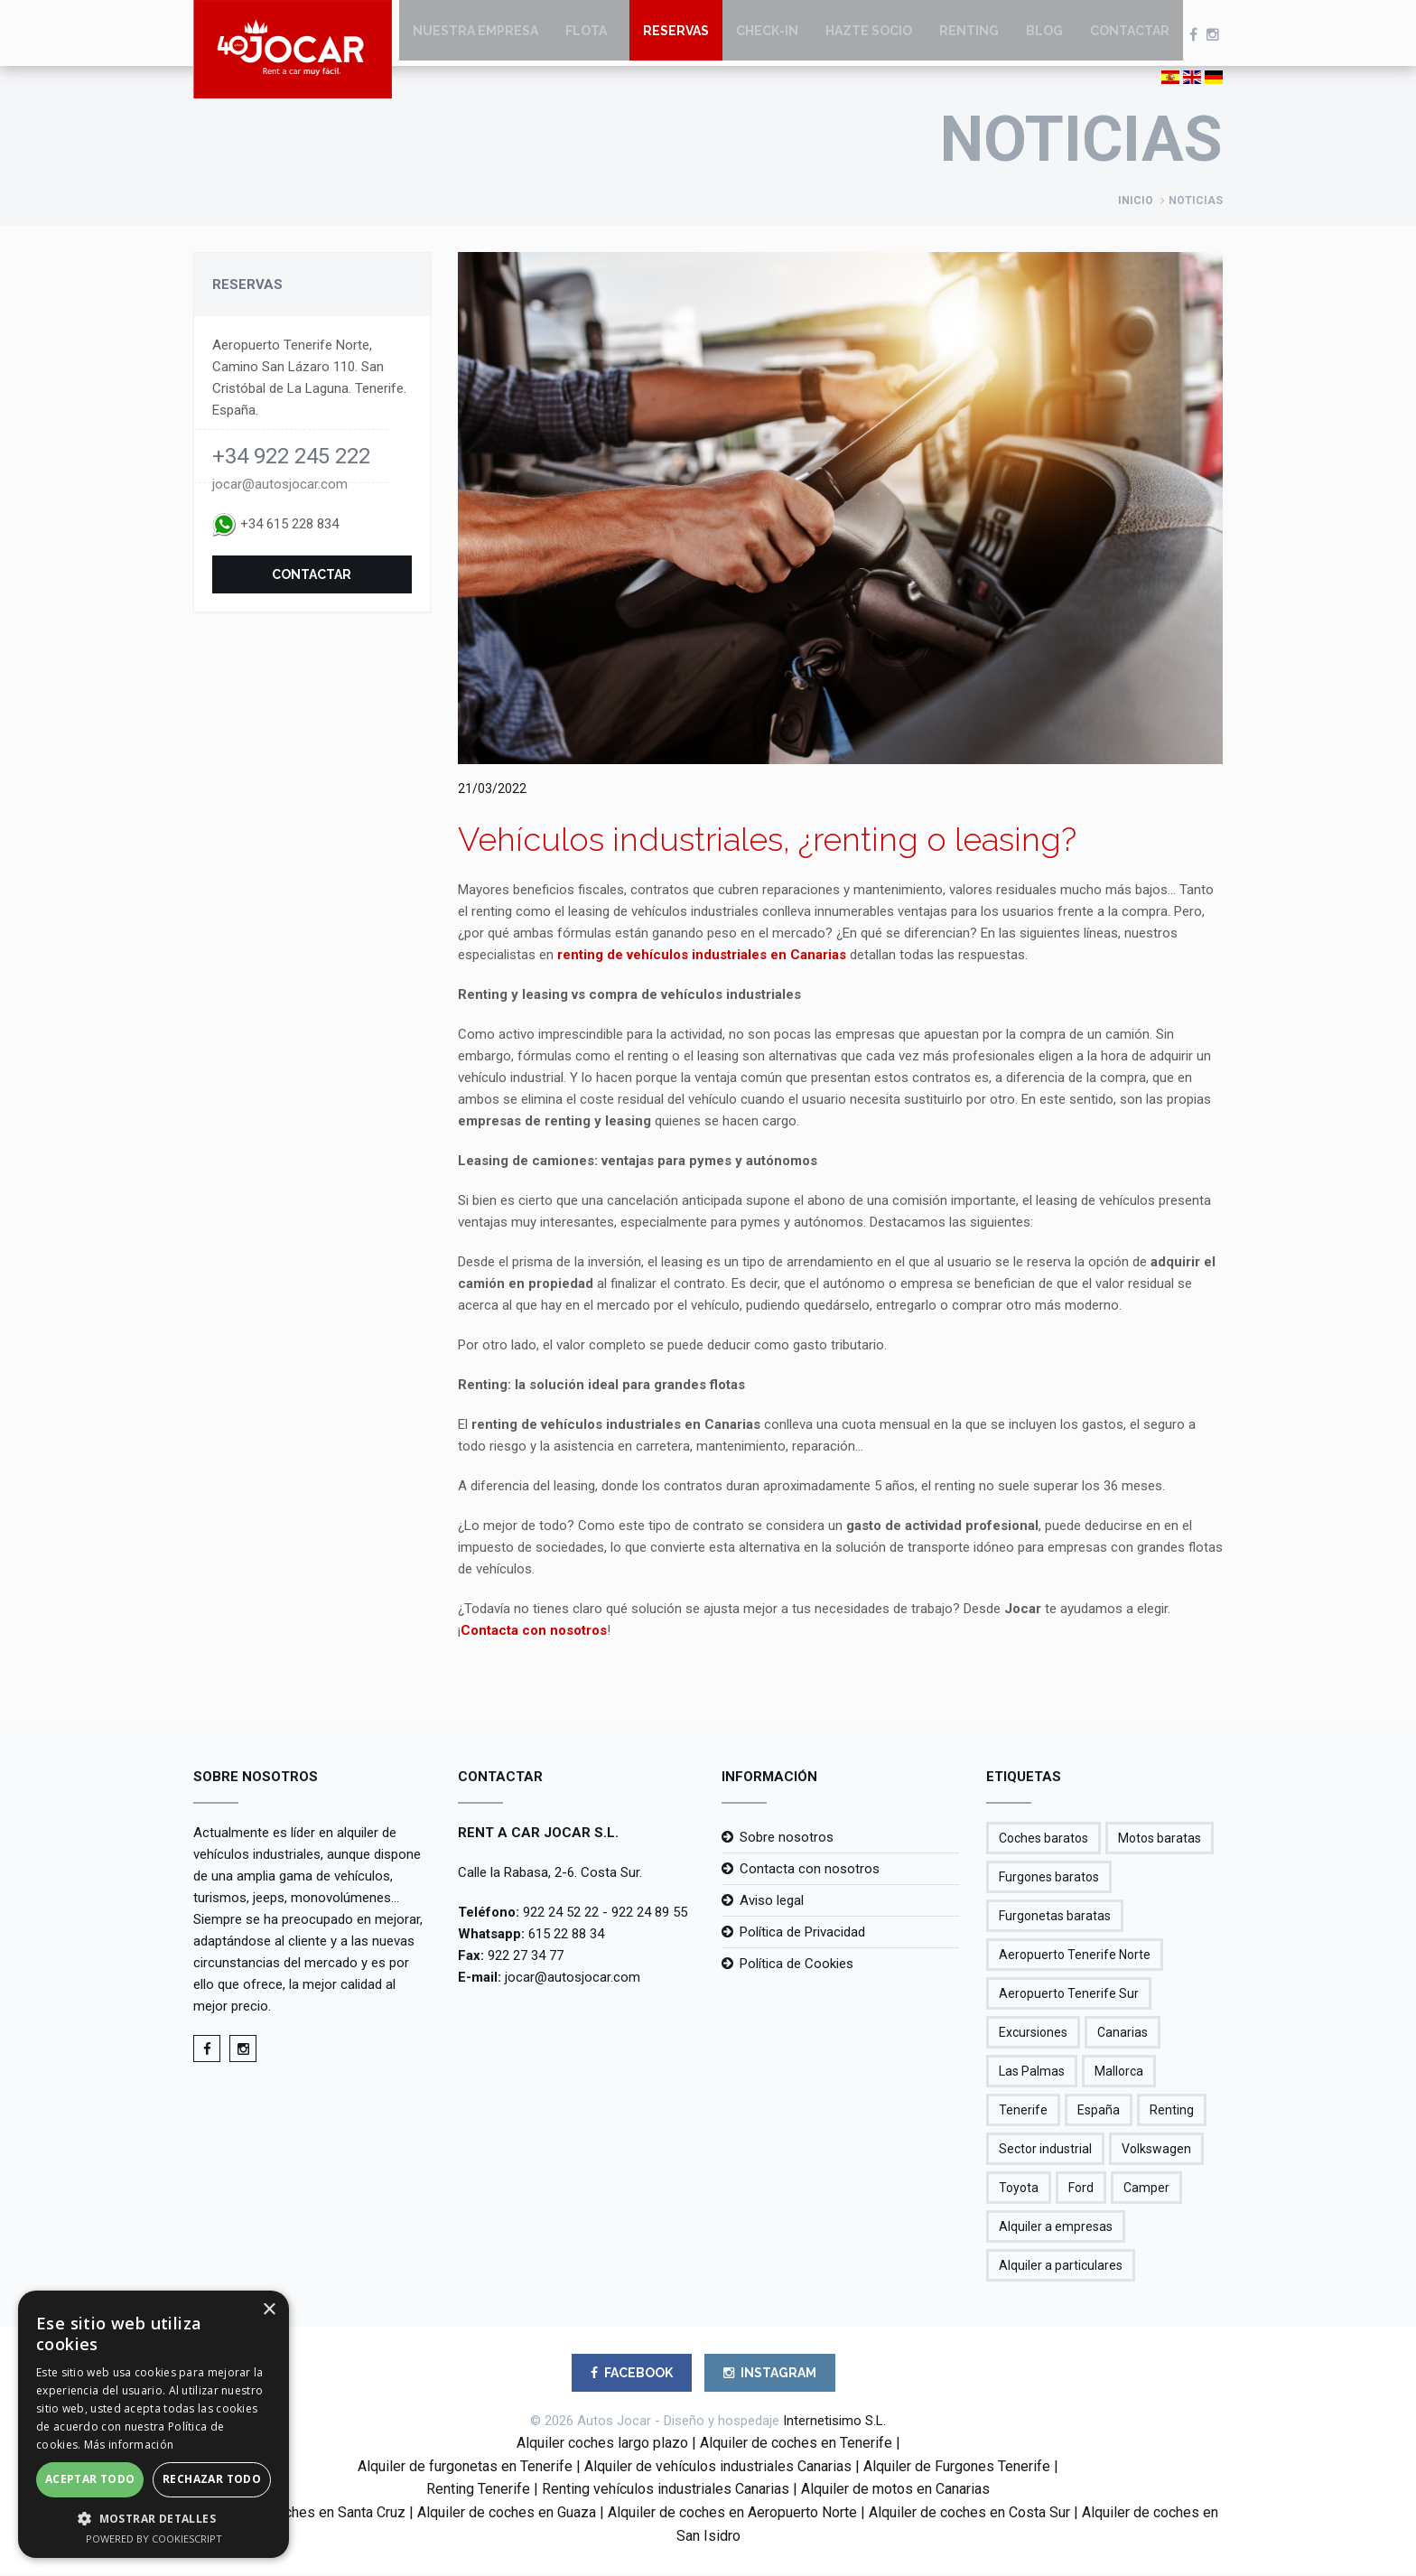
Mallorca (1119, 2073)
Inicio (1135, 202)
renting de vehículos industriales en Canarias (701, 956)
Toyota (1019, 2189)
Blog (1044, 36)
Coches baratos (1043, 1840)
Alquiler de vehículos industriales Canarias (718, 2468)
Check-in (767, 36)
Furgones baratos (1049, 1878)
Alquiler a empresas (1056, 2228)
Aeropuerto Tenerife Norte (1074, 1956)
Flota (586, 36)
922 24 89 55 (649, 1914)
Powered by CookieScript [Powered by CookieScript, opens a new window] (154, 2538)
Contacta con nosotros (534, 1632)
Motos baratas (1159, 1840)
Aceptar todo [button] (90, 2479)
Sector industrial (1045, 2150)
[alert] (153, 2424)
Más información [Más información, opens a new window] (129, 2444)
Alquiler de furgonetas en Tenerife (465, 2468)
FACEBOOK (632, 2374)
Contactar (1129, 36)
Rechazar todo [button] (212, 2479)
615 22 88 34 (566, 1935)
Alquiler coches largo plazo (602, 2444)
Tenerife (1023, 2112)
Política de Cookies (796, 1965)
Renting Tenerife (478, 2490)
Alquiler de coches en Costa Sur (969, 2514)
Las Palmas (1032, 2073)
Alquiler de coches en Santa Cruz (301, 2514)
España (1098, 2112)
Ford (1081, 2189)
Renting (969, 36)
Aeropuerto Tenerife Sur (1069, 1995)
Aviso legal (772, 1902)
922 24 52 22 (561, 1914)
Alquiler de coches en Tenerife (796, 2444)
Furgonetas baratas (1055, 1917)
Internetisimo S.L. (834, 2422)
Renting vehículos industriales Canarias (665, 2490)
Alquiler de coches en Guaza (506, 2514)
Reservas (676, 36)
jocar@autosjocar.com (280, 486)
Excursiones (1033, 2034)
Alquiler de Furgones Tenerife (956, 2468)
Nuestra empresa (475, 36)
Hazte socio (868, 36)
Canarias (1122, 2034)
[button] (153, 2518)
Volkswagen (1156, 2150)
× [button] (268, 2310)
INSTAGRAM (769, 2374)
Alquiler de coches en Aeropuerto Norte (732, 2514)
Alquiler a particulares (1061, 2267)
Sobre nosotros (787, 1839)
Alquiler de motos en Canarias (895, 2490)
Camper (1146, 2189)
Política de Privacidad (802, 1934)
